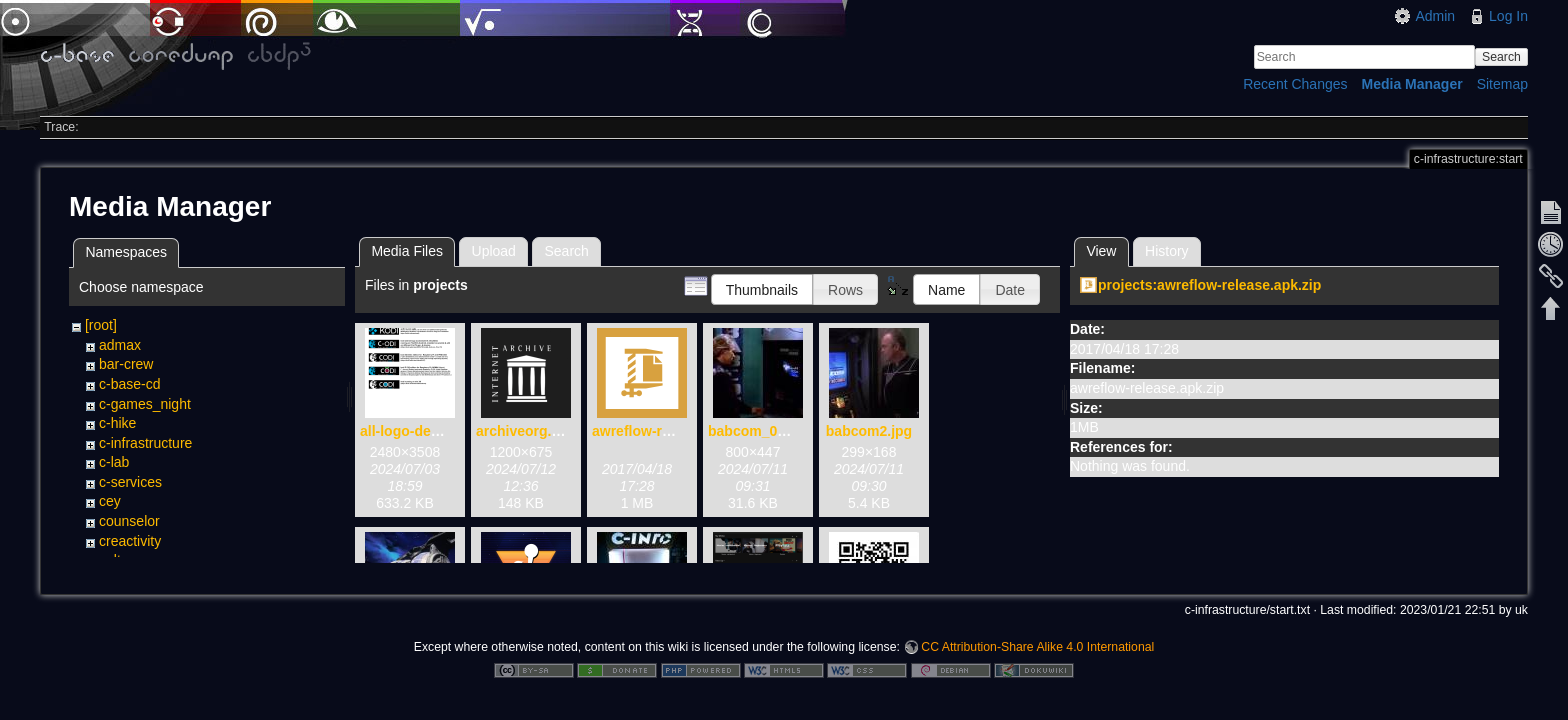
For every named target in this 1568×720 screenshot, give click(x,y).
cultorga (124, 560)
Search (1501, 57)
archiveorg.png (526, 431)
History (1167, 251)
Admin (1435, 16)
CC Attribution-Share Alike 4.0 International (1037, 654)
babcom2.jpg (869, 431)
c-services (130, 482)
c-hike (117, 423)
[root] (101, 325)
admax (120, 345)
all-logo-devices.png (427, 431)
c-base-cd (129, 384)
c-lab (114, 462)
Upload (494, 251)
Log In (1508, 16)
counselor (129, 521)
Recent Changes (1295, 84)
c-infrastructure (145, 443)
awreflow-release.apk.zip (674, 431)
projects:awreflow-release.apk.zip (1209, 285)
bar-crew (126, 364)
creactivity (130, 541)
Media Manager (1412, 84)
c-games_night (145, 404)
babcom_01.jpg (759, 431)
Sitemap (1502, 84)
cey (110, 501)
